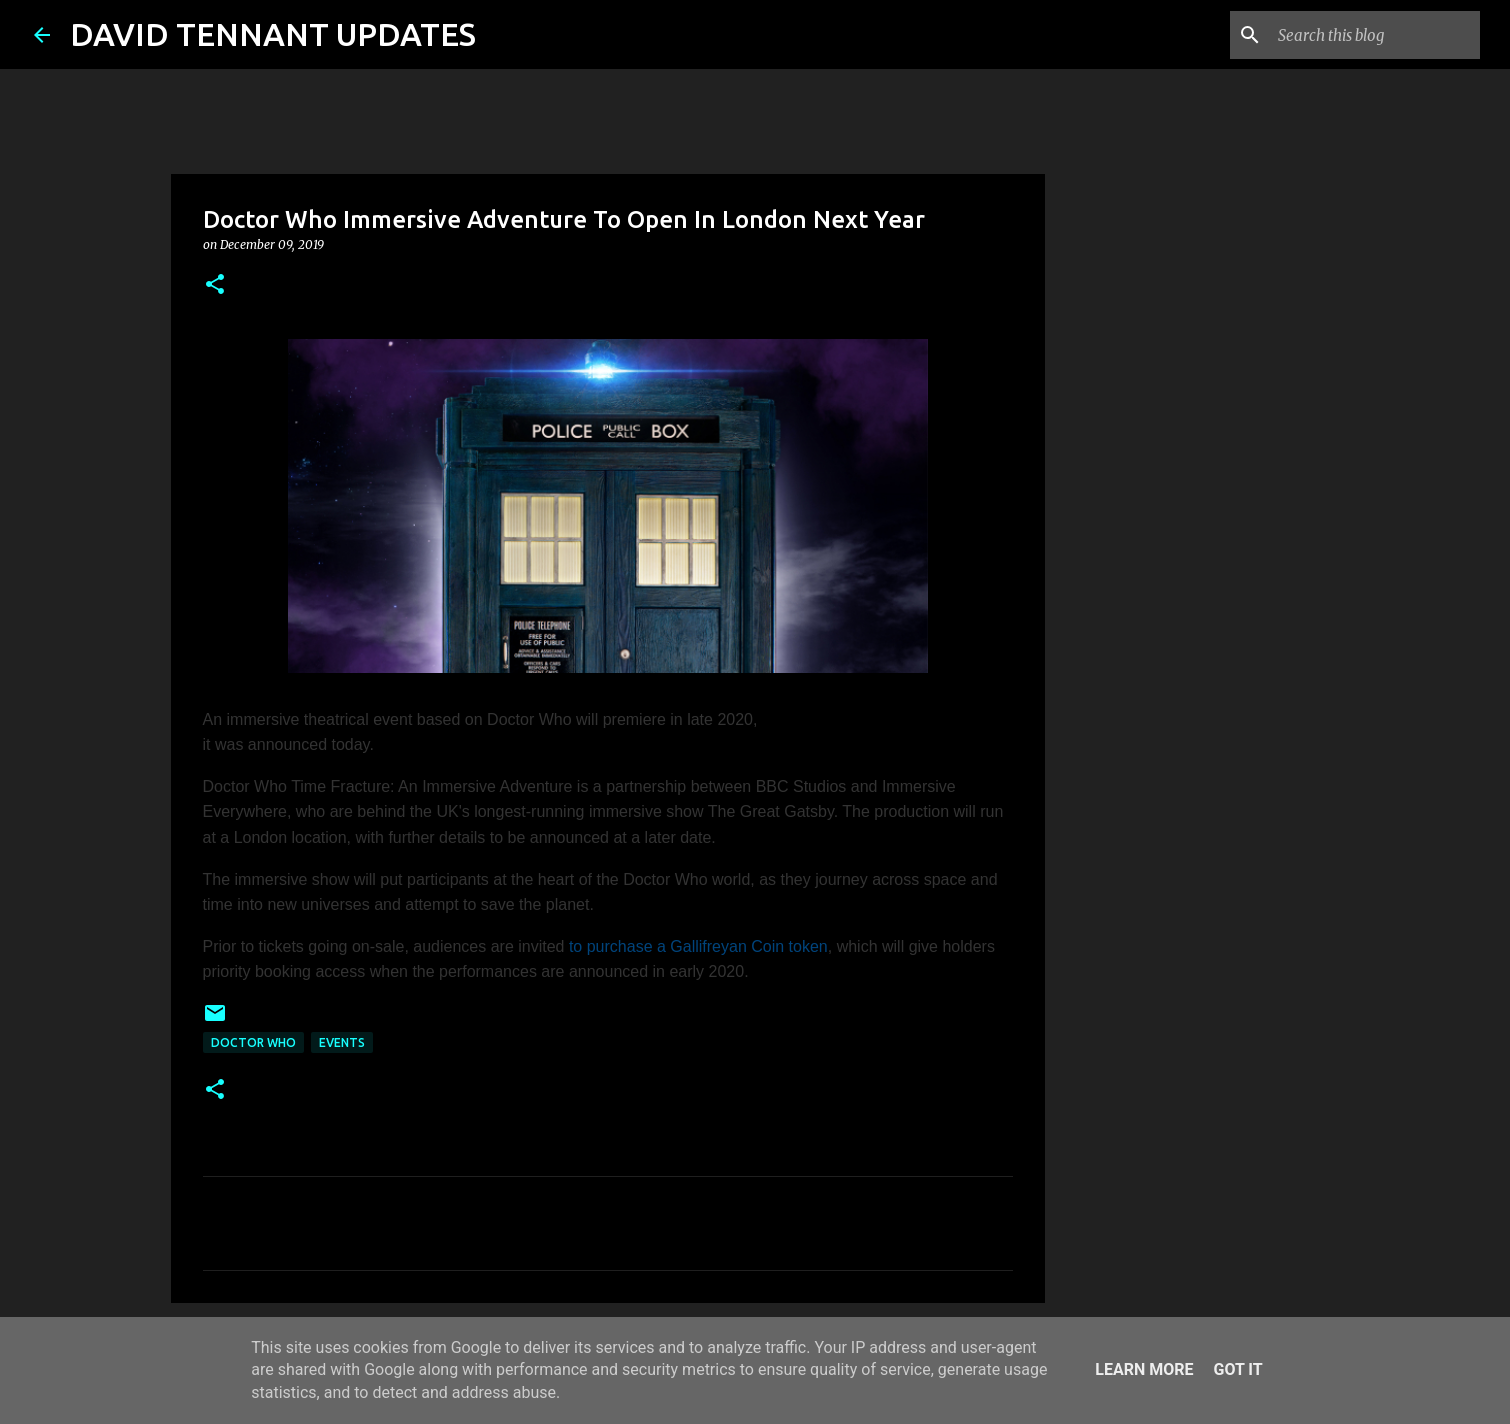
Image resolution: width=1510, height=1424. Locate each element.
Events (342, 1042)
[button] (215, 285)
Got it (1237, 1369)
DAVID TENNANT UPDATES (273, 34)
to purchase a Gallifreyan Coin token (698, 946)
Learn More (1144, 1369)
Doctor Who (253, 1042)
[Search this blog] (1375, 35)
